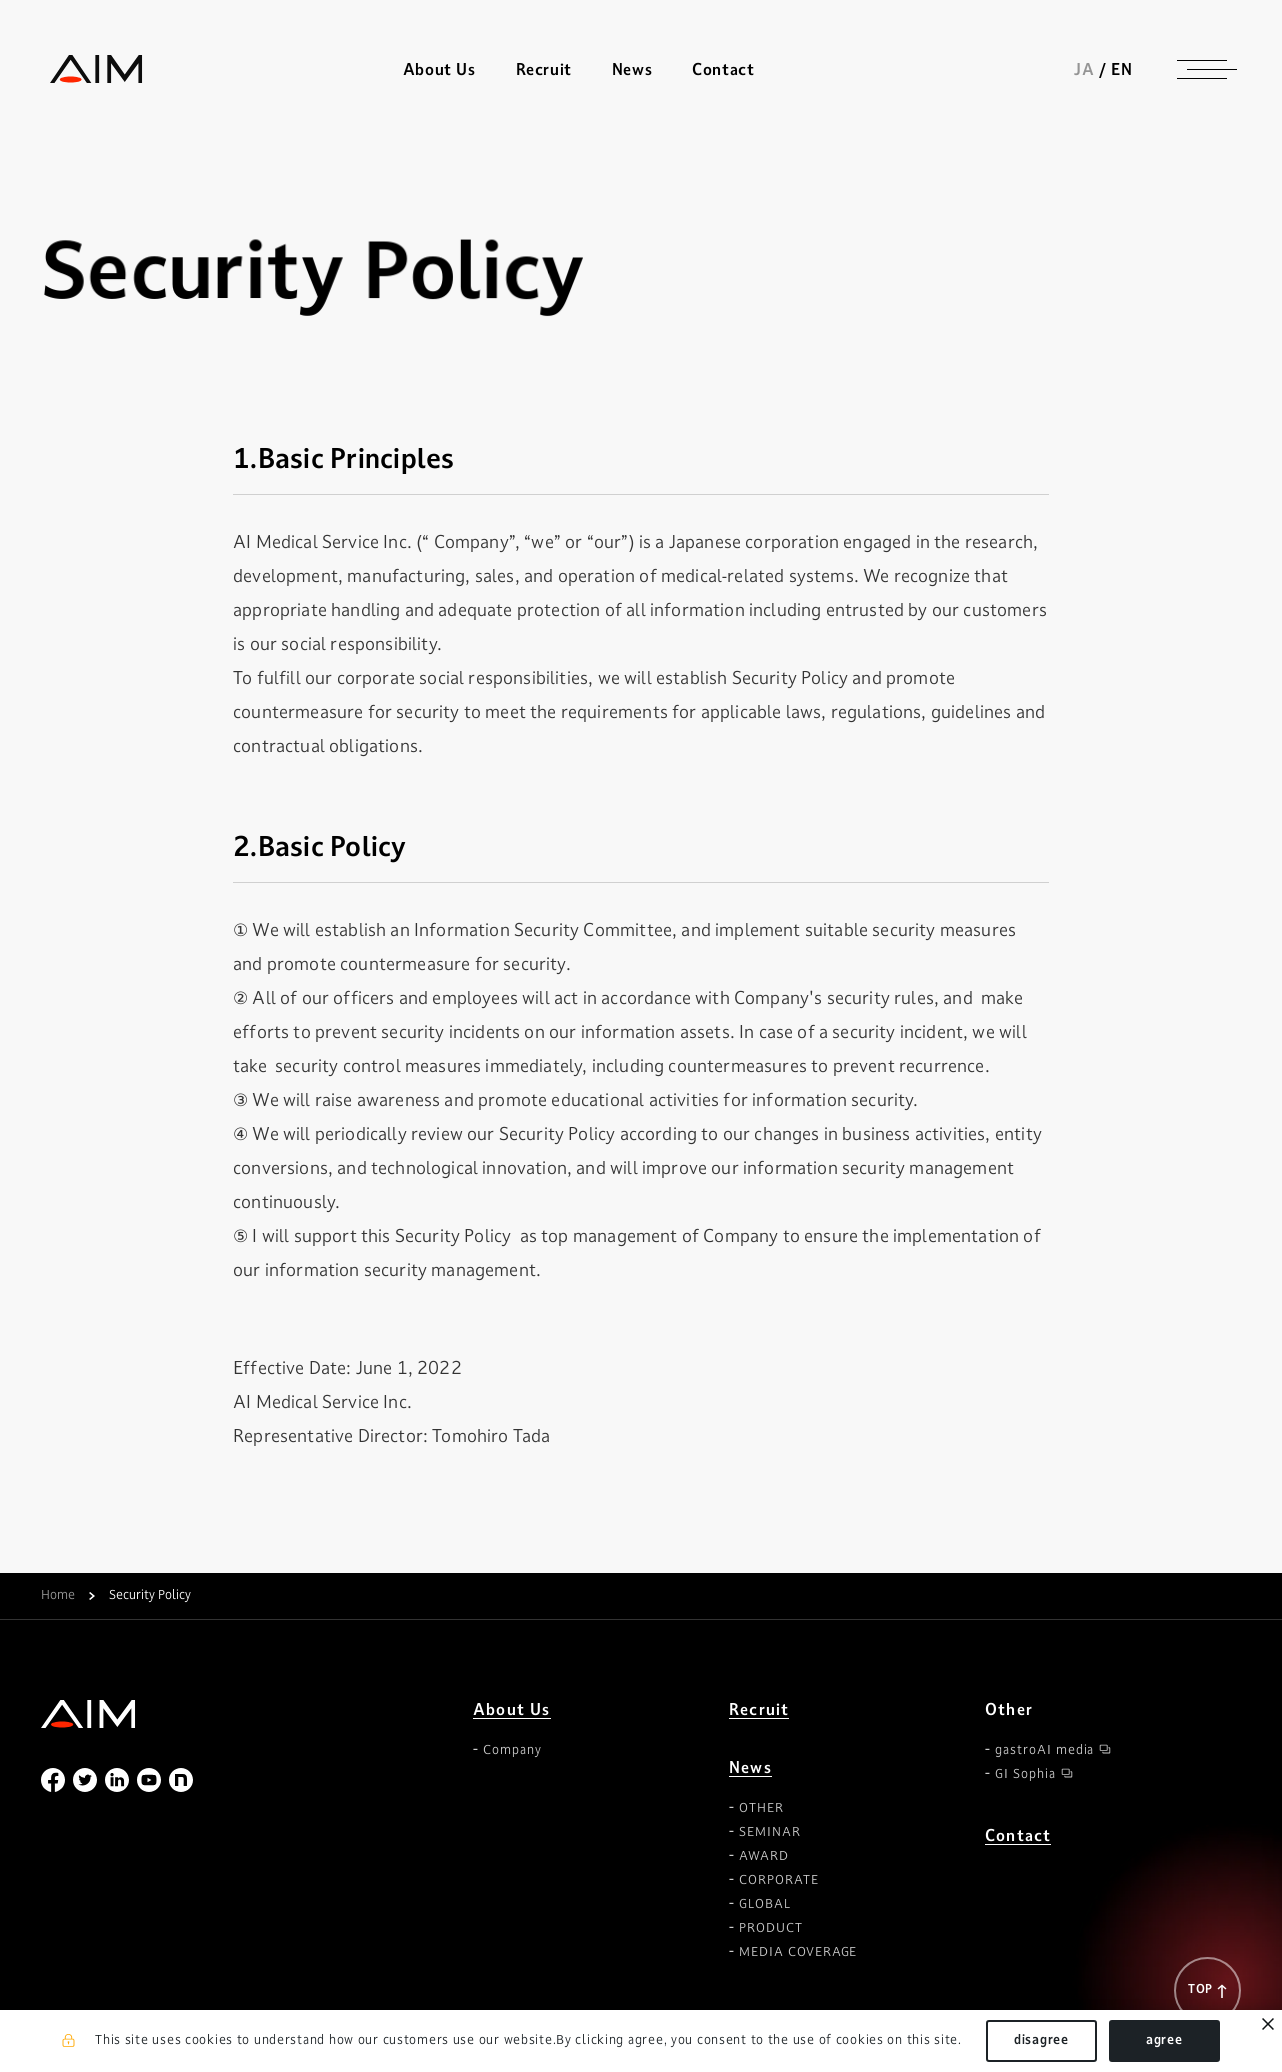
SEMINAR (770, 1832)
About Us (512, 1709)
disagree (1041, 2040)
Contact (725, 70)
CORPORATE (779, 1880)
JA (1093, 70)
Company (512, 1750)
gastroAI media (1044, 1750)
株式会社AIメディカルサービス (89, 70)
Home (58, 1596)
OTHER (761, 1808)
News (750, 1767)
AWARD (764, 1856)
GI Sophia (1025, 1774)
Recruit (545, 70)
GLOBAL (765, 1904)
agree (1164, 2040)
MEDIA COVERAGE (798, 1952)
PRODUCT (771, 1928)
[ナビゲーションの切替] (1211, 70)
